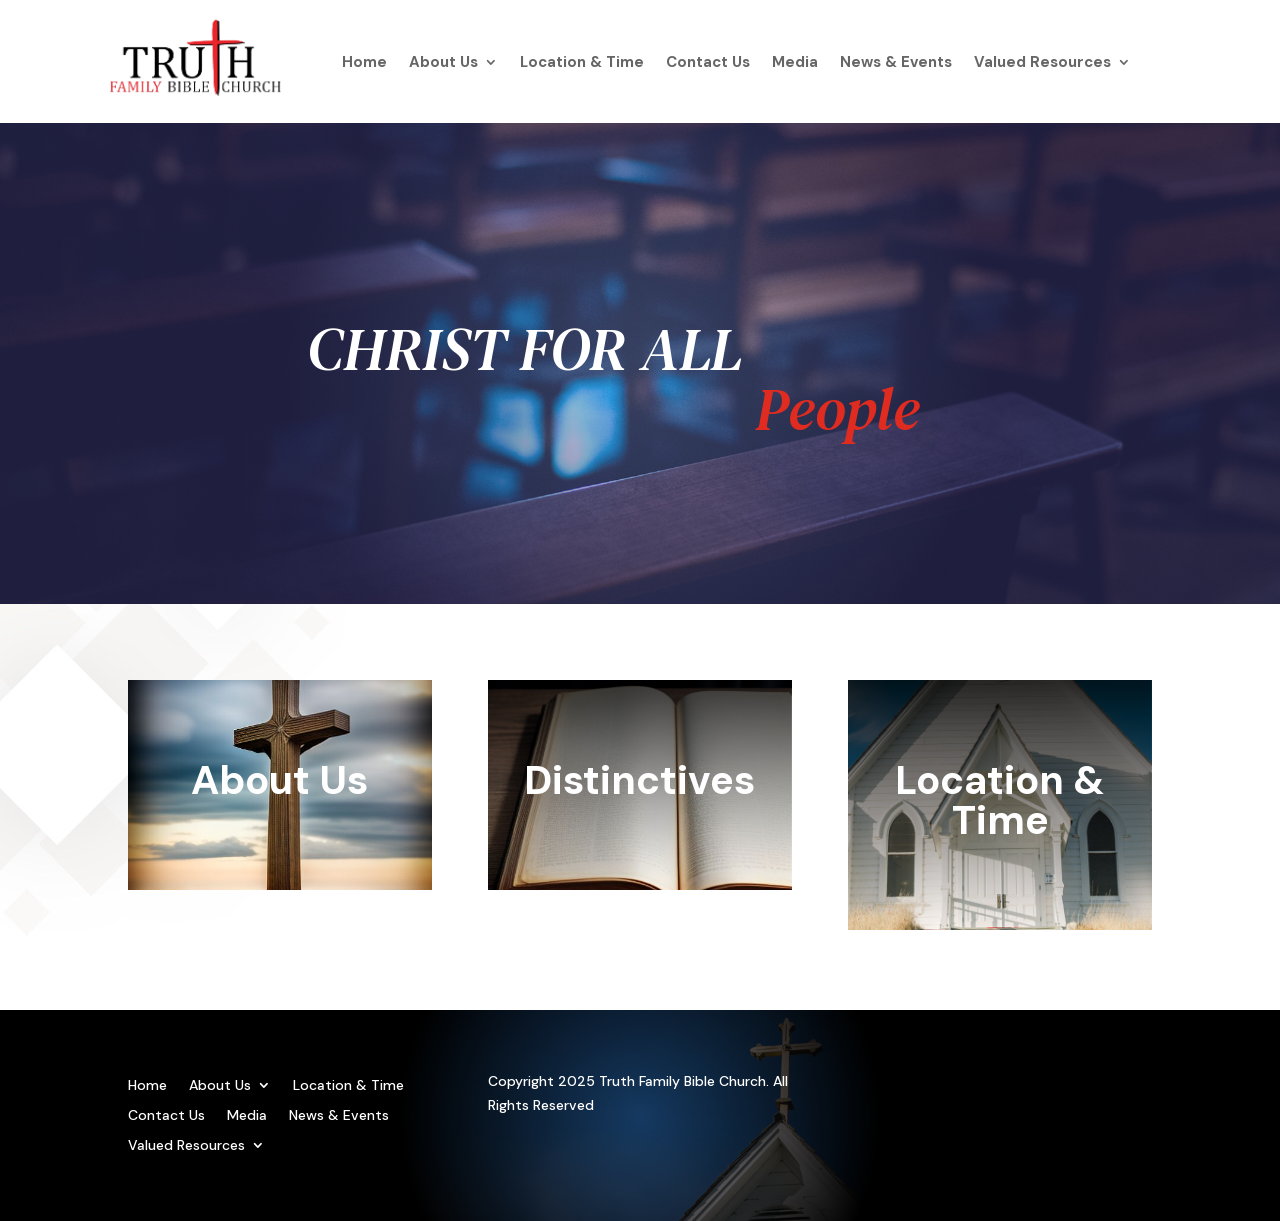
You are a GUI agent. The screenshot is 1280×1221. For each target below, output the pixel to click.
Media (795, 63)
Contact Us (708, 63)
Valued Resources (1042, 63)
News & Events (896, 63)
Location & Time (582, 63)
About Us (443, 63)
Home (364, 63)
